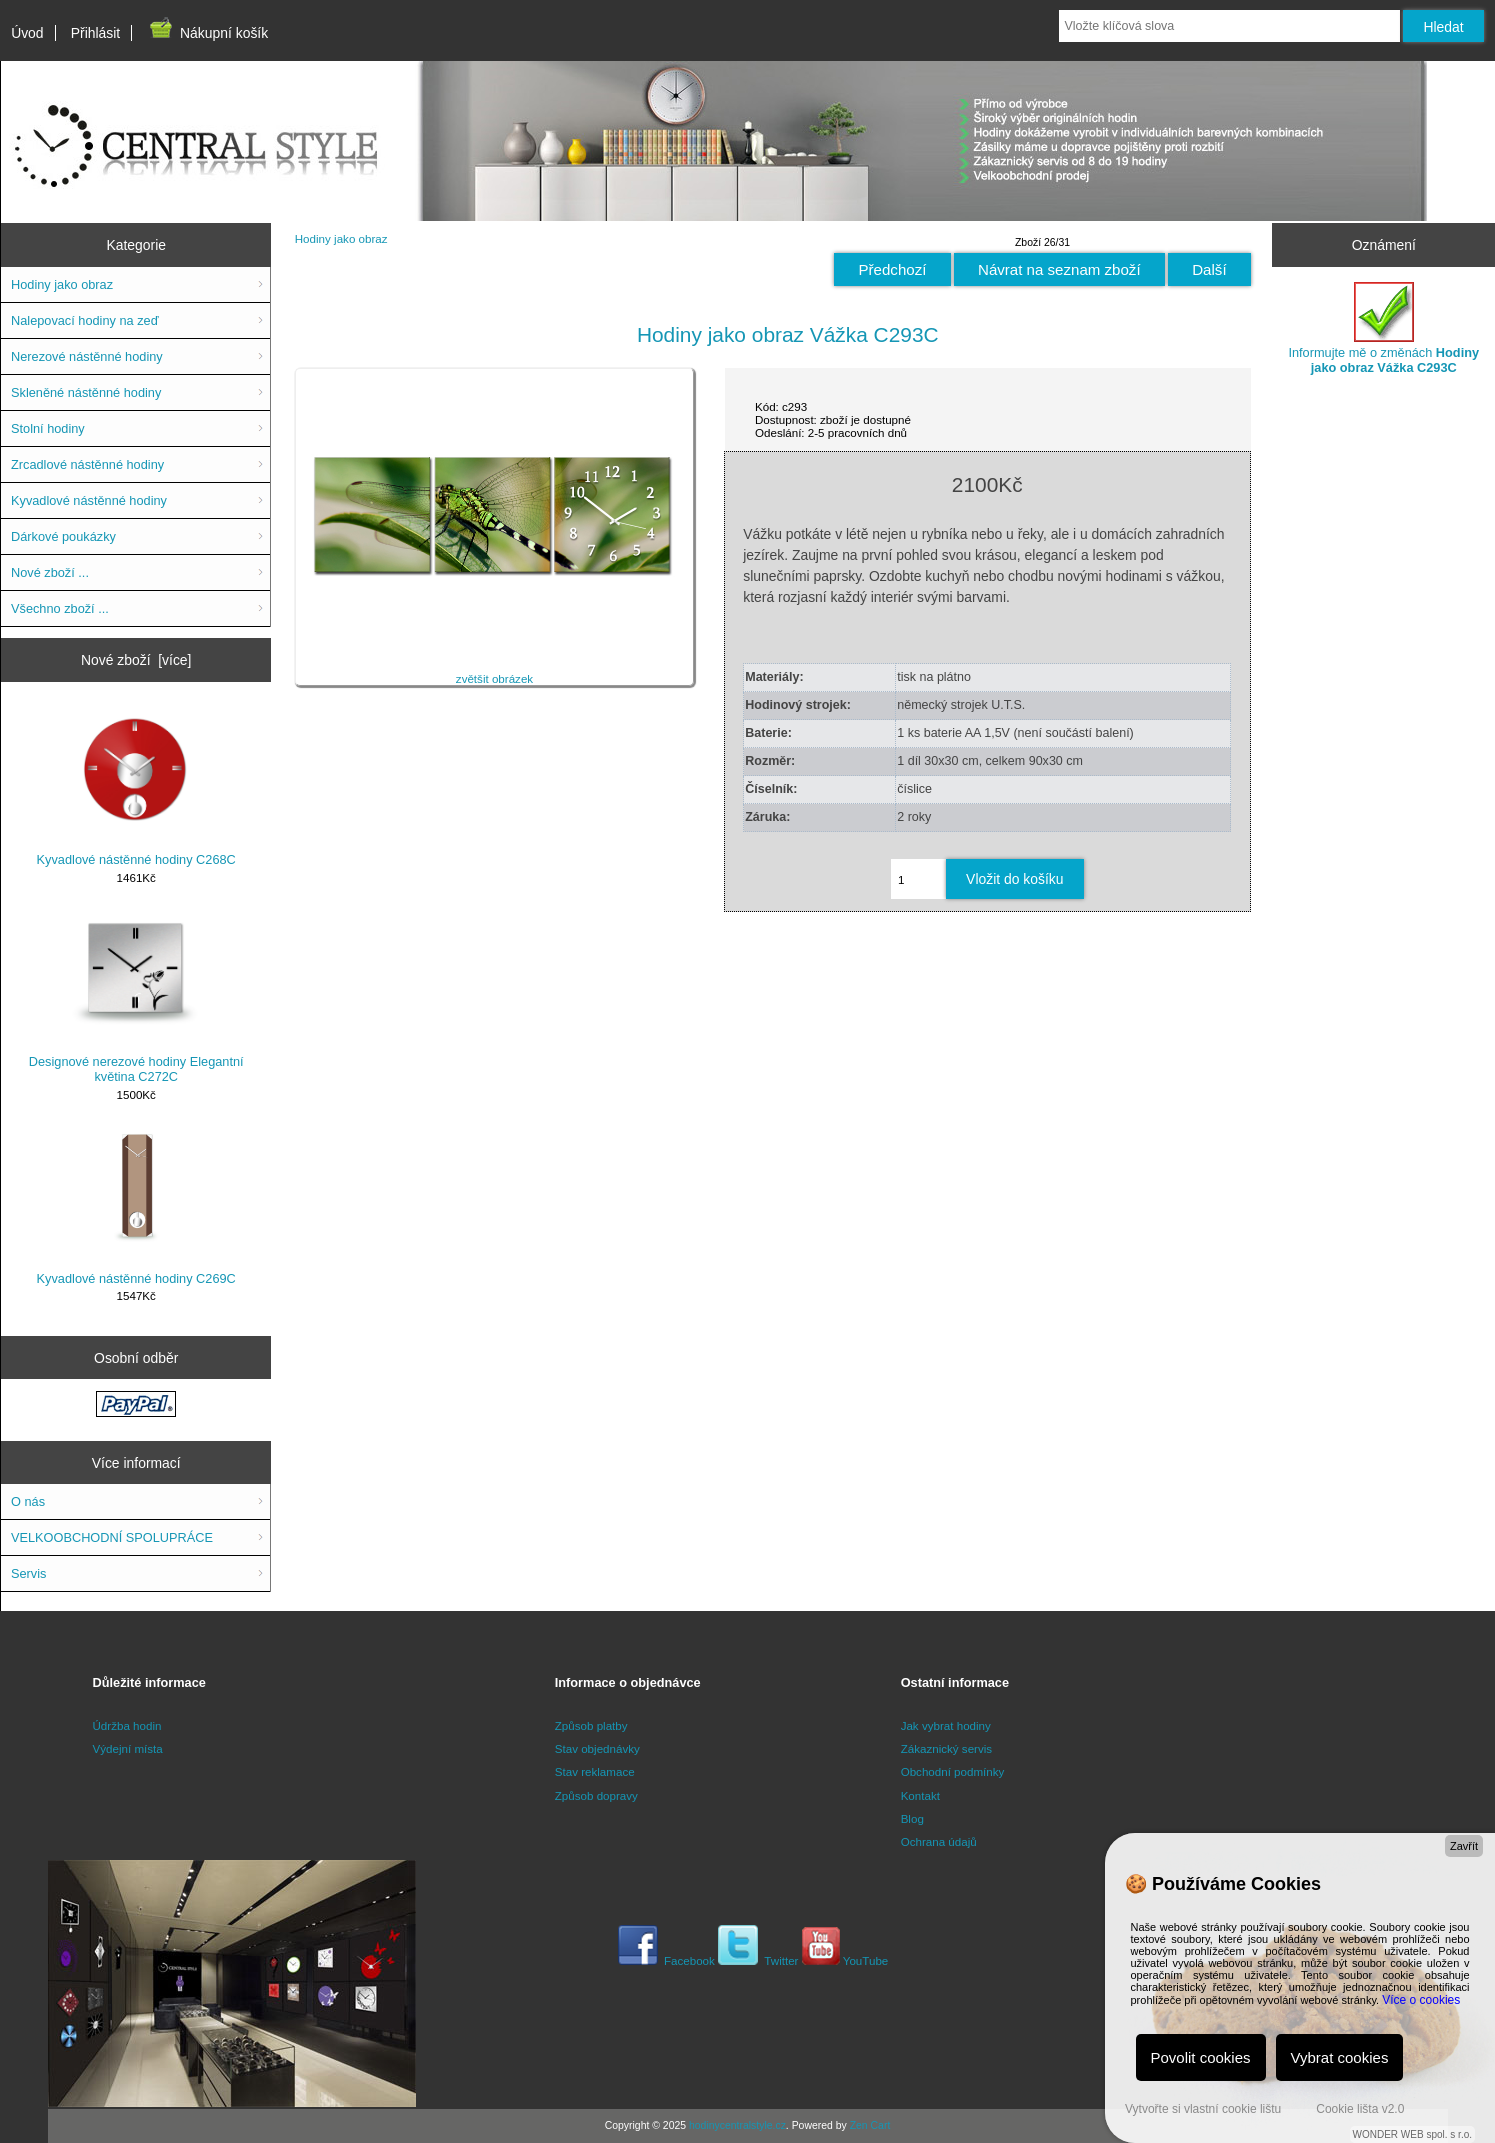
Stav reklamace (595, 1771)
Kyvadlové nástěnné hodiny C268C (136, 788)
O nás (28, 1501)
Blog (912, 1818)
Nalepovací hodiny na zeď (84, 320)
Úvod (27, 33)
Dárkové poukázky (63, 536)
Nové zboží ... (50, 572)
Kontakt (920, 1795)
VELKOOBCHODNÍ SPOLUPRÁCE (112, 1537)
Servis (28, 1573)
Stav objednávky (597, 1748)
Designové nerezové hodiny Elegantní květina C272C (136, 997)
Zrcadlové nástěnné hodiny (87, 464)
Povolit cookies (1201, 2057)
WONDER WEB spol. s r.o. (1412, 2134)
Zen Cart (870, 2125)
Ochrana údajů (939, 1841)
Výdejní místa (128, 1748)
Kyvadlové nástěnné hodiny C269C (136, 1207)
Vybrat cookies (1340, 2057)
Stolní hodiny (48, 428)
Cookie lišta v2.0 (1360, 2109)
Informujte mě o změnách (1383, 328)
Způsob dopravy (596, 1795)
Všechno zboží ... (60, 608)
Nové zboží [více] (136, 660)
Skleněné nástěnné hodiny (86, 392)
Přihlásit (95, 33)
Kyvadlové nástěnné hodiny (89, 500)
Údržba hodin (127, 1725)
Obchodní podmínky (953, 1771)
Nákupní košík (207, 33)
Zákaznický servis (946, 1748)
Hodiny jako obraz (341, 238)
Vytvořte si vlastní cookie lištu (1203, 2109)
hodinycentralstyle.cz (737, 2125)
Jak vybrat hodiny (946, 1725)
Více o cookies (1421, 2000)
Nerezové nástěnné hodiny (87, 356)
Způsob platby (591, 1725)
